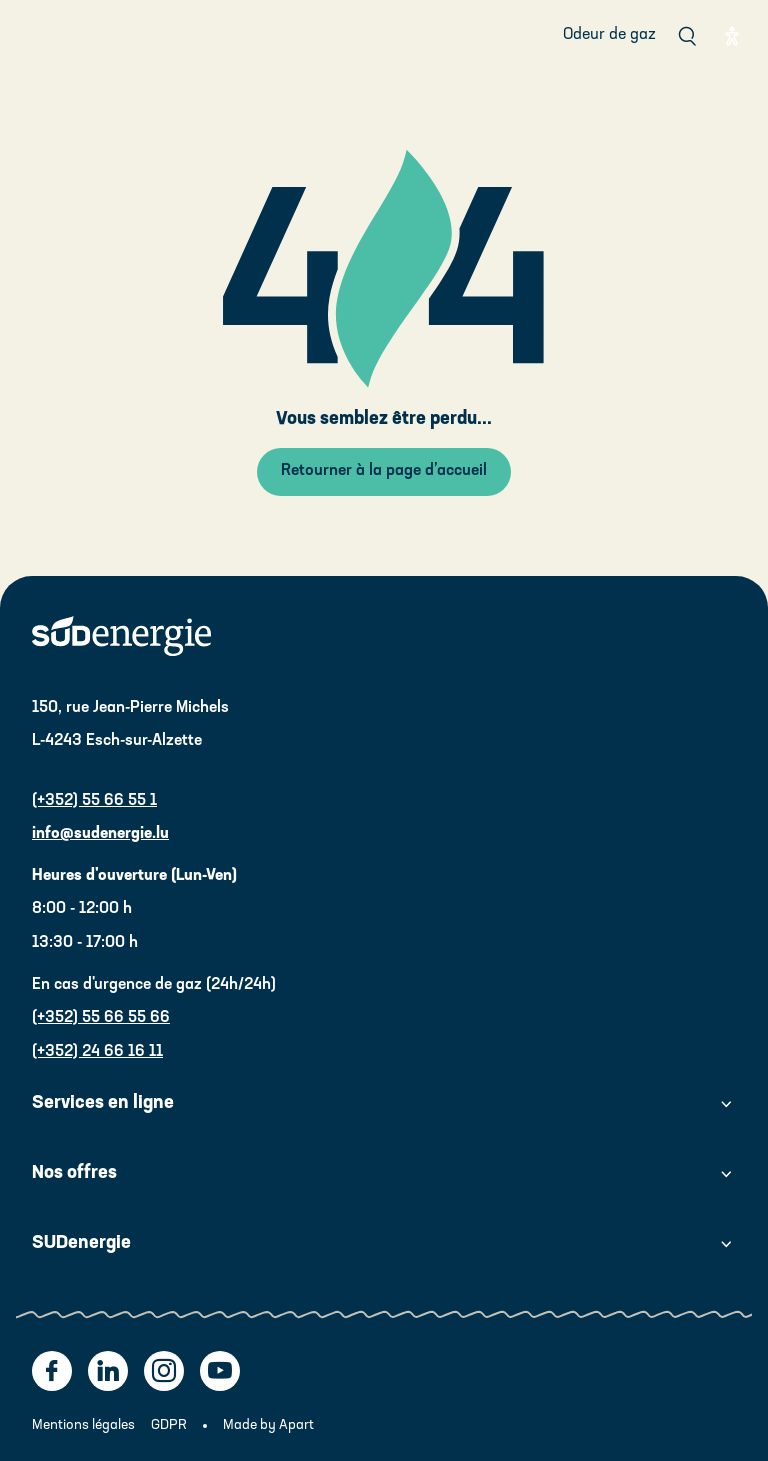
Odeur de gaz (609, 35)
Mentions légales (83, 1425)
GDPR (169, 1425)
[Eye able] (732, 36)
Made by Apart (268, 1425)
